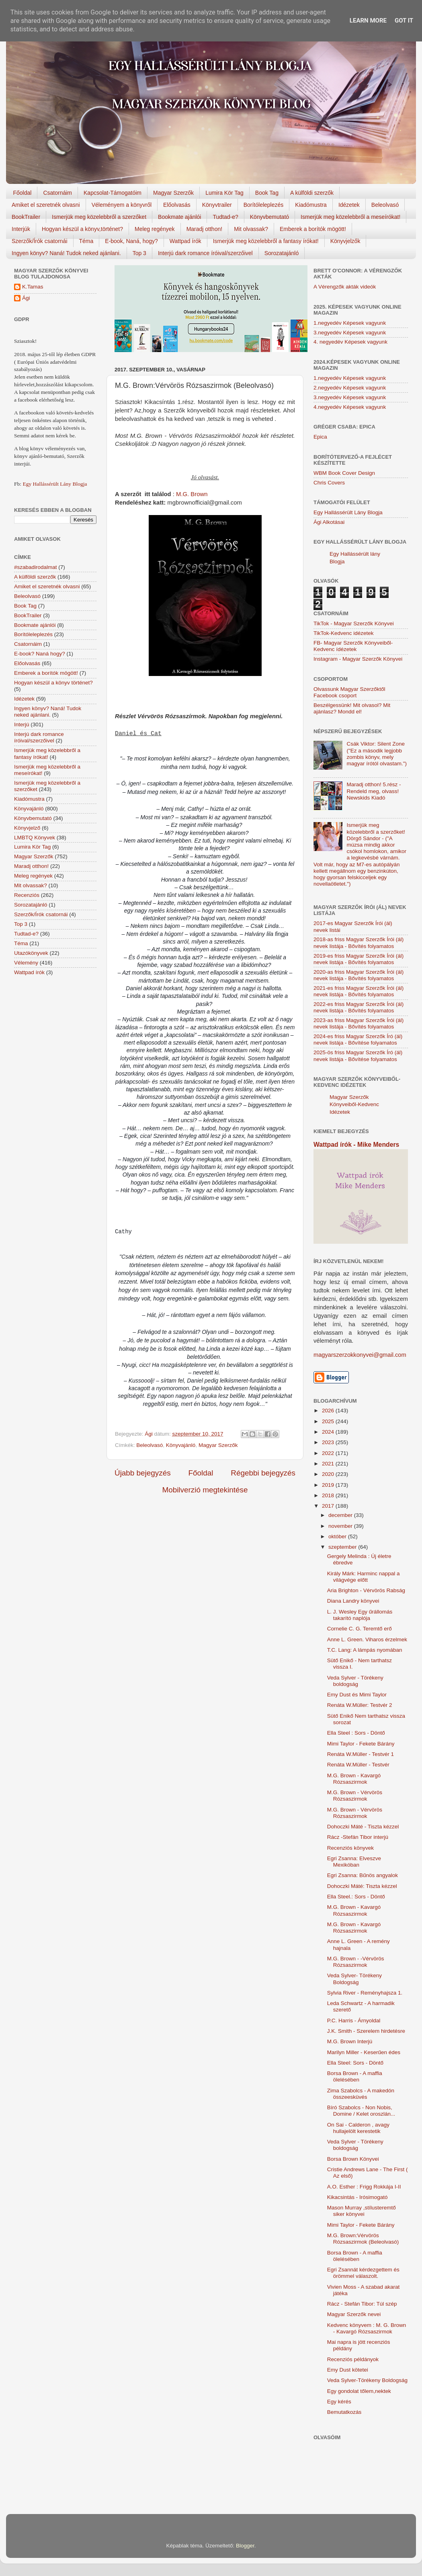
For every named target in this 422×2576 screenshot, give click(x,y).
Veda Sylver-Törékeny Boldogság (367, 2380)
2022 (329, 1453)
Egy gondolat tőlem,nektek (359, 2391)
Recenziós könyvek (350, 1848)
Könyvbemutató (269, 217)
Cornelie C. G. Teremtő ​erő (359, 1629)
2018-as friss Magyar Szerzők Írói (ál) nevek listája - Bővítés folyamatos (358, 942)
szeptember (343, 1547)
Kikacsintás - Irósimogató (357, 2197)
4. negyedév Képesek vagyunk (350, 342)
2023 (329, 1442)
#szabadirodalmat (35, 567)
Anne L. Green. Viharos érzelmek (367, 1639)
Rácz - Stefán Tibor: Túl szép (362, 2304)
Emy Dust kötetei (347, 2370)
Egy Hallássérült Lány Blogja (55, 484)
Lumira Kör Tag (224, 193)
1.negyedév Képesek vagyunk (349, 323)
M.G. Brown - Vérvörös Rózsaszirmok (354, 1795)
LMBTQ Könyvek (34, 838)
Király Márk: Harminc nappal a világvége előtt (363, 1576)
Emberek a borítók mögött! (313, 229)
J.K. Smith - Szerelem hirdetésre (366, 2031)
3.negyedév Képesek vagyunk (349, 333)
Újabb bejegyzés (143, 1473)
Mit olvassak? (251, 229)
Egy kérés (339, 2402)
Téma (86, 241)
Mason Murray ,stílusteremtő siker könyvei (361, 2211)
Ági (26, 298)
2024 (329, 1432)
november (341, 1526)
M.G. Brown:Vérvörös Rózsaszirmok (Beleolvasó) (363, 2238)
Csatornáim (57, 193)
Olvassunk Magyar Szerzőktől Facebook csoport (349, 692)
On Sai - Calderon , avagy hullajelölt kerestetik (358, 2128)
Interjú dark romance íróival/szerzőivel (205, 253)
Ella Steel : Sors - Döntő (356, 1733)
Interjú (21, 724)
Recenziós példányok (353, 2359)
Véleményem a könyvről (122, 205)
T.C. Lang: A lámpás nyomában (364, 1650)
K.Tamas (32, 287)
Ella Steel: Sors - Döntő (355, 2063)
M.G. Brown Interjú (350, 2041)
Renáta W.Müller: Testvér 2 (359, 1705)
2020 (329, 1474)
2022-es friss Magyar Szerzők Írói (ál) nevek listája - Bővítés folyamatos (358, 1007)
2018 (329, 1495)
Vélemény (26, 963)
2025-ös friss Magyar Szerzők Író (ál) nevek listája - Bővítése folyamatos (357, 1055)
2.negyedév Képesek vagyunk (349, 388)
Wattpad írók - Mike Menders (356, 1144)
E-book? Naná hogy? (39, 654)
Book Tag (267, 193)
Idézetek (349, 205)
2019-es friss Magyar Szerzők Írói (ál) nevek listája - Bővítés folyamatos (358, 959)
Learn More (368, 20)
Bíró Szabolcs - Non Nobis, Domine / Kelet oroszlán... (361, 2110)
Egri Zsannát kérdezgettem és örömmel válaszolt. (363, 2273)
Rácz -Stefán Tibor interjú (357, 1837)
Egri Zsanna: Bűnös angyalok (362, 1875)
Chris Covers (329, 483)
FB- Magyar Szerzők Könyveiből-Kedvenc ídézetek (353, 646)
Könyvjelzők (345, 241)
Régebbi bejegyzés (263, 1473)
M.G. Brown (191, 494)
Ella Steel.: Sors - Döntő (356, 1897)
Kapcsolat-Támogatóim (112, 193)
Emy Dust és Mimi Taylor (357, 1695)
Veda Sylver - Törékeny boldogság (355, 1681)
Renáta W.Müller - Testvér (358, 1765)
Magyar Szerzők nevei (354, 2314)
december (341, 1515)
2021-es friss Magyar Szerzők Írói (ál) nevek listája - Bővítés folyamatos (358, 991)
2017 (329, 1506)
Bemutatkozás (344, 2412)
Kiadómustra (311, 205)
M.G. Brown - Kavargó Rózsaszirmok (354, 1778)
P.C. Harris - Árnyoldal (354, 2021)
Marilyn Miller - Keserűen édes (363, 2052)
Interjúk (21, 229)
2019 (329, 1485)
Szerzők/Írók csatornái (40, 241)
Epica (320, 437)
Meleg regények (155, 229)
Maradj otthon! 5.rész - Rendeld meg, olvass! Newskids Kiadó (373, 790)
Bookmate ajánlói (179, 217)
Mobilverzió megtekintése (205, 1490)
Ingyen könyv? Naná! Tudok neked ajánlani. (66, 253)
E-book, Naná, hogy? (131, 241)
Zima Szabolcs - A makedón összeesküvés (360, 2094)
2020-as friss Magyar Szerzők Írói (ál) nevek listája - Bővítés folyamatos (358, 975)
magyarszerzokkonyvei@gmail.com (359, 1355)
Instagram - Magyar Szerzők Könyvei (357, 659)
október (338, 1536)
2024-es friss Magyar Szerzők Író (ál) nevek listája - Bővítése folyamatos (357, 1039)
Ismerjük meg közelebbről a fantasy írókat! (266, 241)
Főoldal (22, 193)
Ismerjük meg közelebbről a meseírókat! (350, 217)
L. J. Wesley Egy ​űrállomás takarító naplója (360, 1615)
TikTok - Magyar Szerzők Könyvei (353, 623)
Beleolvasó (385, 205)
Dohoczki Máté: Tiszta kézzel (362, 1886)
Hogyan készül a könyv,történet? (82, 229)
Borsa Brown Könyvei (353, 2159)
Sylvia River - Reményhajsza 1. (365, 1993)
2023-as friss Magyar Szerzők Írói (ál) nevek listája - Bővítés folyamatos (358, 1023)
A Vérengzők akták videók (344, 287)
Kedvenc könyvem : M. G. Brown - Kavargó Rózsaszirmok (366, 2328)
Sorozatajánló (281, 253)
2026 (329, 1411)
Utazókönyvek (31, 953)
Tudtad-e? (225, 217)
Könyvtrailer (217, 205)
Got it (404, 20)
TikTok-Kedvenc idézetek (343, 633)
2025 (329, 1421)
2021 (329, 1464)
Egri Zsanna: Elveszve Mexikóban (354, 1861)
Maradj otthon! (204, 229)
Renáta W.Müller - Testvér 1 (360, 1754)
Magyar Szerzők (173, 193)
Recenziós (26, 895)
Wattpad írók (185, 241)
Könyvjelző (27, 828)
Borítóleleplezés (264, 205)
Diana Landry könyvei (353, 1601)
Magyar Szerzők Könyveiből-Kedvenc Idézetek (354, 1104)
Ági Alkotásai (328, 522)
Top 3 (139, 253)
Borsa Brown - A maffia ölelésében (354, 2076)
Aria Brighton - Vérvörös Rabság (366, 1590)
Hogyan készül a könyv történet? (53, 683)
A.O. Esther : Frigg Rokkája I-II (364, 2187)
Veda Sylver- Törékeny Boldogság (354, 1978)
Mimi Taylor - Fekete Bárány (361, 1744)
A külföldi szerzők (312, 193)
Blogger (245, 2546)
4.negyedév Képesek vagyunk (349, 407)
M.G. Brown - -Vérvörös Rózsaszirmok (355, 1962)
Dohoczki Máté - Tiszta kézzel (363, 1827)
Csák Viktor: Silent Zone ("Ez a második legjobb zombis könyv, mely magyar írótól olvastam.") (376, 754)
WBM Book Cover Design (344, 473)
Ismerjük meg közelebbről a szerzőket (99, 217)
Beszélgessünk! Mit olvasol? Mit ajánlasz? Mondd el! (351, 708)
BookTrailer (26, 217)
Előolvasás (177, 205)
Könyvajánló (181, 1445)
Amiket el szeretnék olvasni (46, 205)
